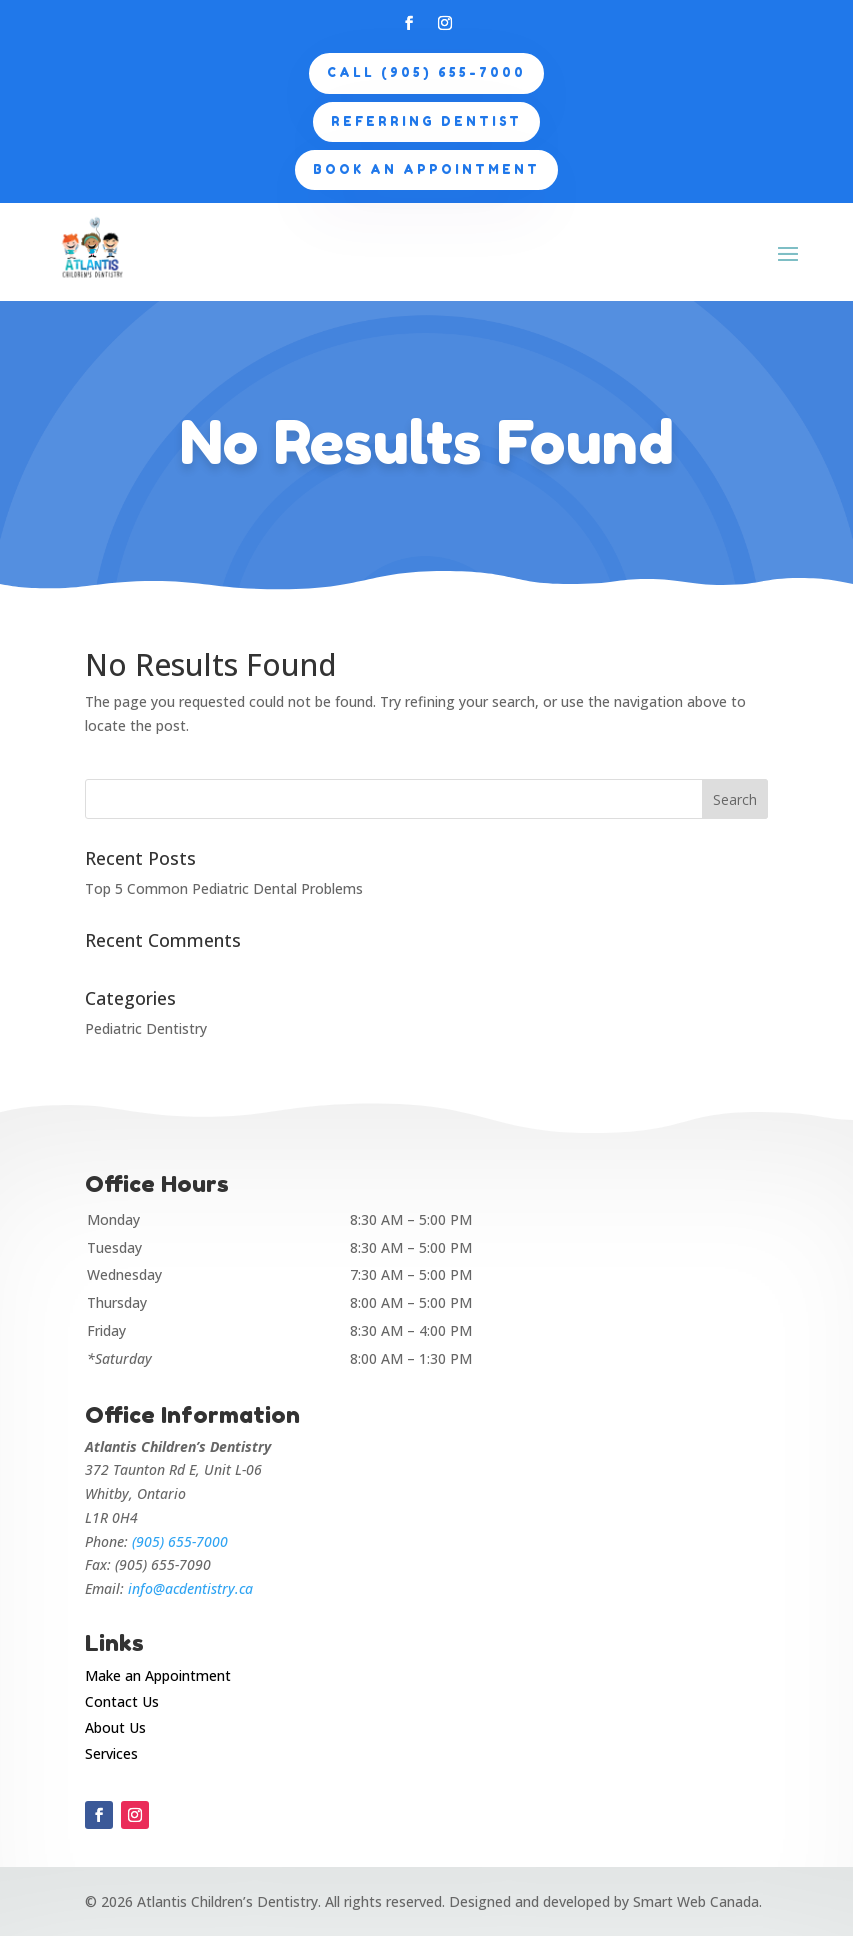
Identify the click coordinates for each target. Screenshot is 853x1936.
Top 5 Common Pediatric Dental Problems (224, 888)
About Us (115, 1727)
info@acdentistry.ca (190, 1588)
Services (111, 1753)
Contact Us (122, 1701)
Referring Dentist (426, 121)
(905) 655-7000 (180, 1541)
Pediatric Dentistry (146, 1028)
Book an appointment (426, 169)
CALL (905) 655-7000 (426, 72)
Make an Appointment (158, 1675)
